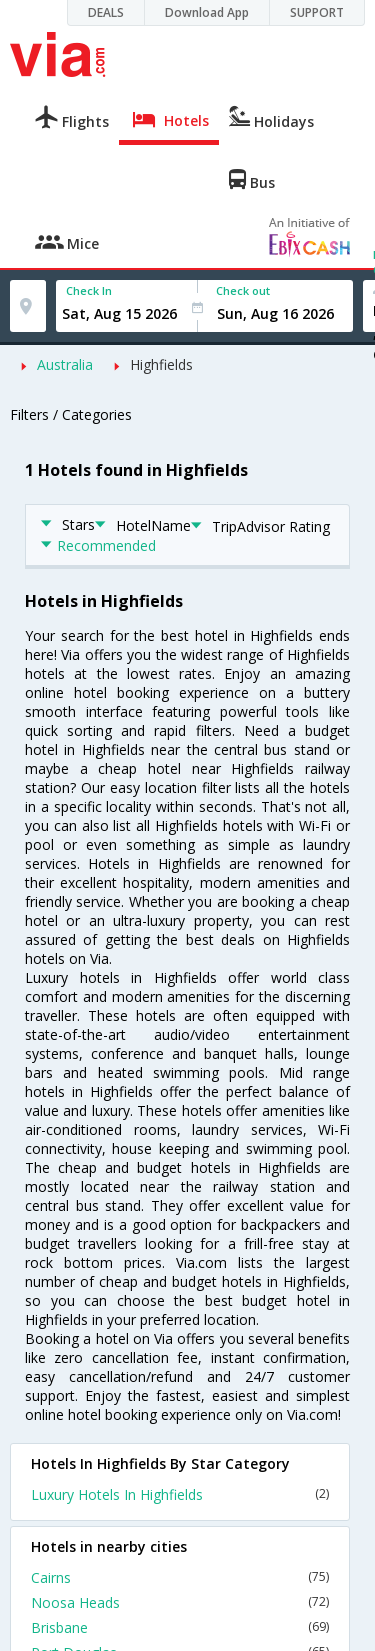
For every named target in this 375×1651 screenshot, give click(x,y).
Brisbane (180, 1627)
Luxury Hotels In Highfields (180, 1494)
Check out (243, 290)
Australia (65, 364)
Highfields (161, 364)
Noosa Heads (180, 1602)
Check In (89, 290)
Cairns (180, 1577)
